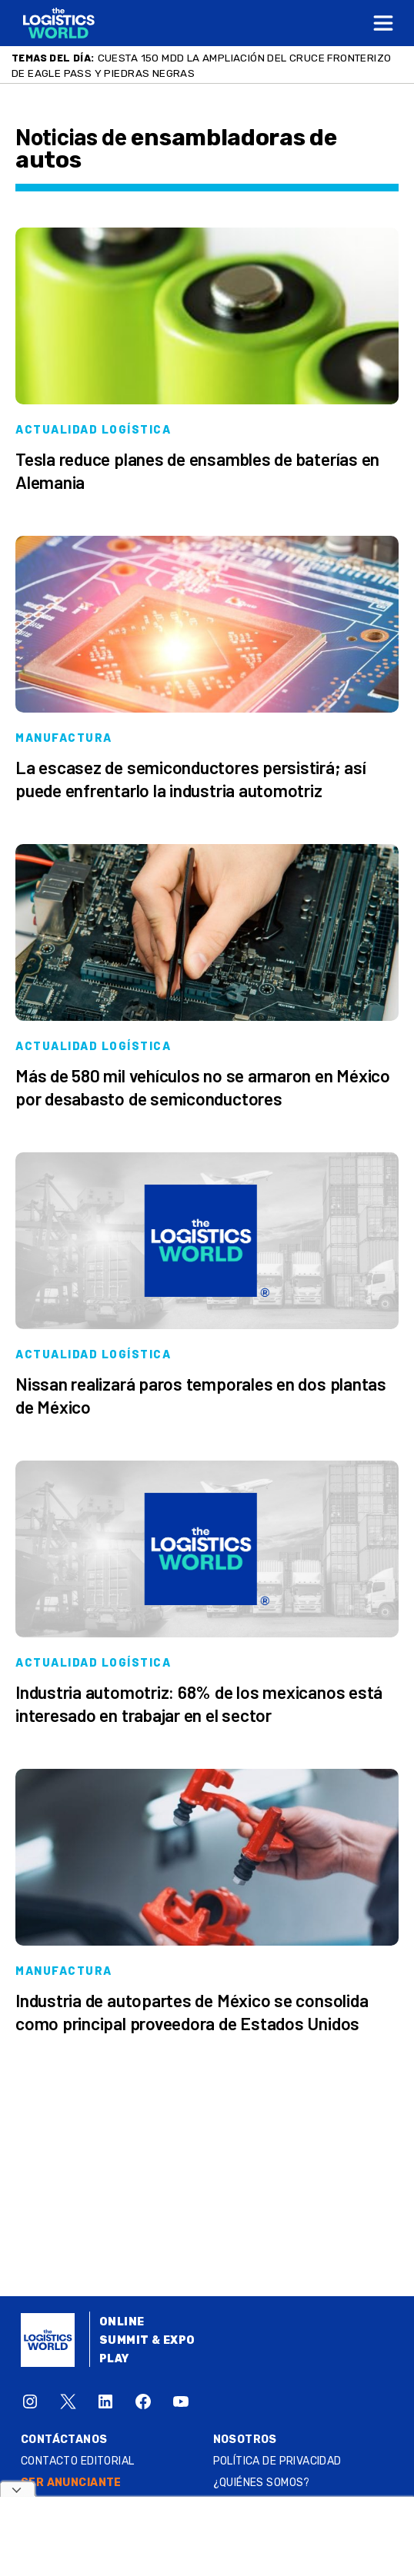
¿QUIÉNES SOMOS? (261, 2482)
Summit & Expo (147, 2340)
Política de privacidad (277, 2461)
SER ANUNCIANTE (71, 2482)
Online (122, 2321)
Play (114, 2358)
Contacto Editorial (78, 2461)
